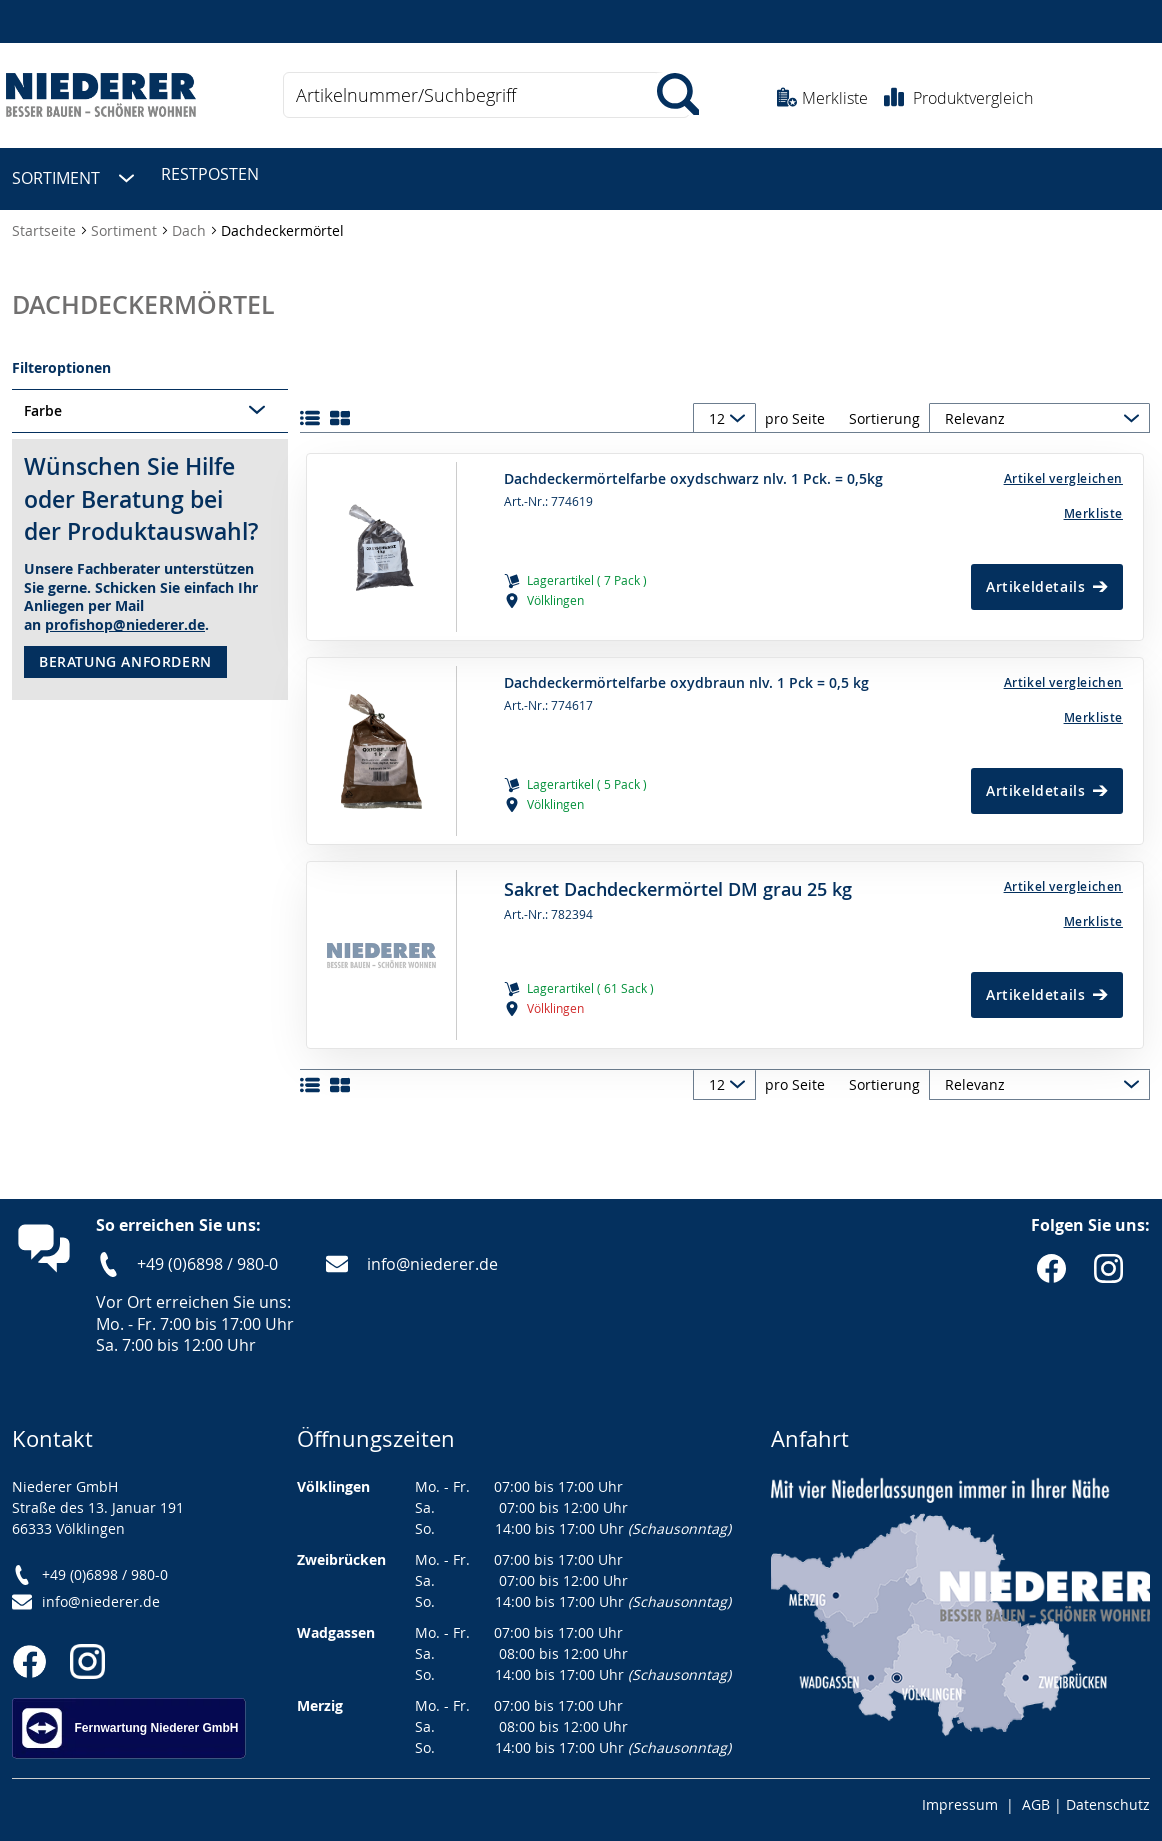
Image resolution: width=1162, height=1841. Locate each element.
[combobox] (486, 95)
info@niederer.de (432, 1255)
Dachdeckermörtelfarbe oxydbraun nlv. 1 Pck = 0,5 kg (686, 674)
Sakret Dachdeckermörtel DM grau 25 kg (678, 880)
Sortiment (126, 221)
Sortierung (884, 410)
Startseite (46, 221)
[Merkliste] (1020, 504)
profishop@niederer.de (125, 615)
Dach (191, 221)
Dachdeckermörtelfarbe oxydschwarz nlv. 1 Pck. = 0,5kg (693, 470)
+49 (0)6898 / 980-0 (207, 1255)
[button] (1020, 469)
